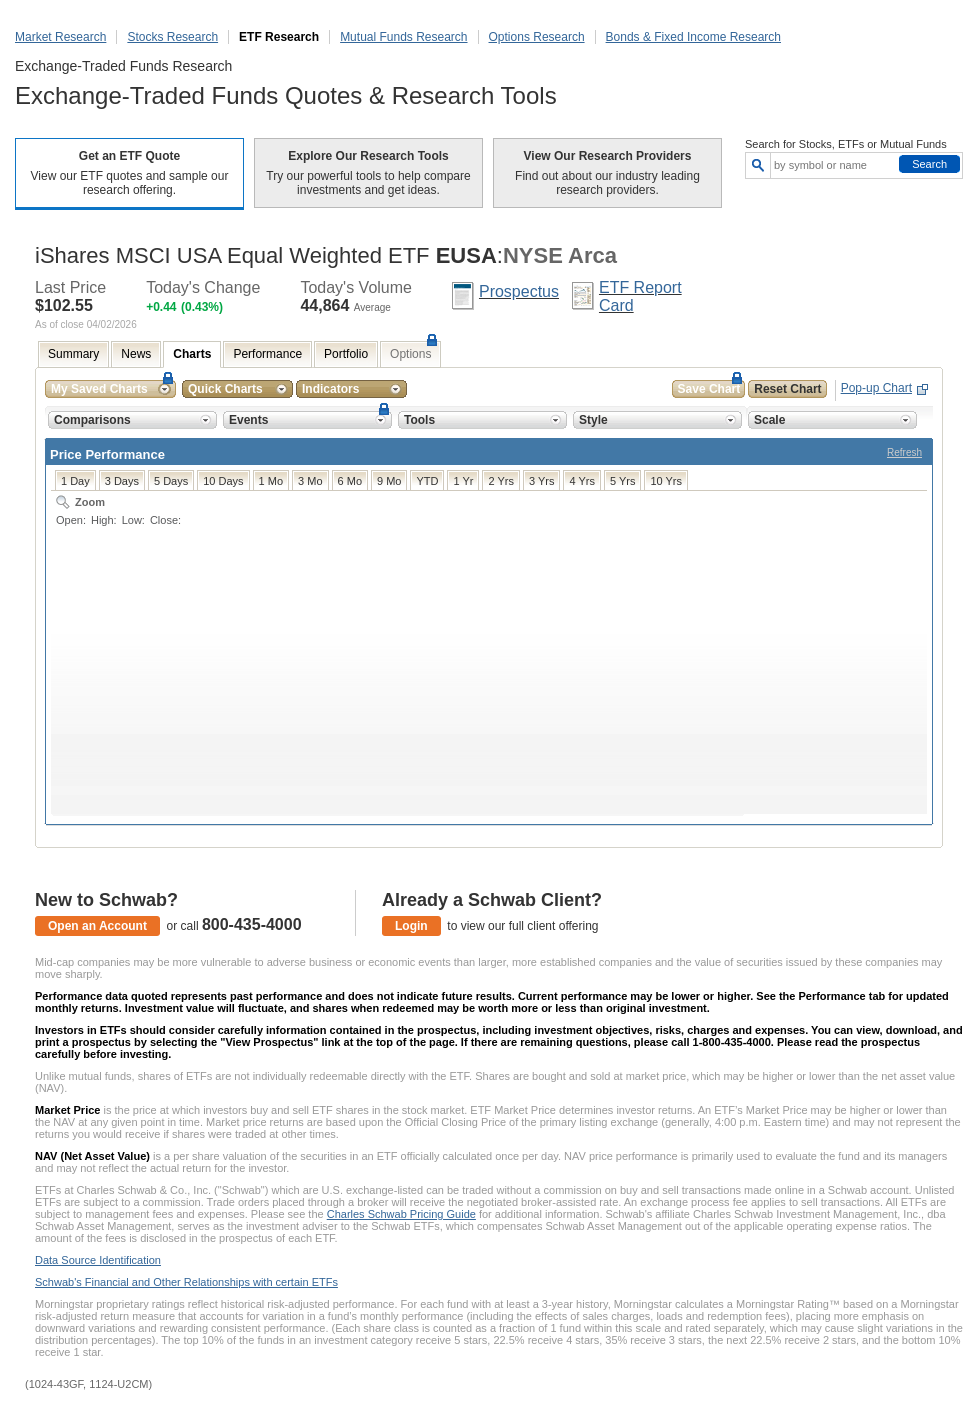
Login (411, 926)
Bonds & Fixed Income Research (693, 37)
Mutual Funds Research (403, 37)
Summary (73, 354)
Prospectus (519, 291)
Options (410, 354)
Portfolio (346, 354)
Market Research (60, 37)
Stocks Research (172, 37)
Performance (267, 354)
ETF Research (279, 37)
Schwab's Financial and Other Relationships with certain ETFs (186, 1282)
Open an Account (97, 926)
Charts (192, 354)
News (136, 354)
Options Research (537, 37)
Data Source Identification (98, 1260)
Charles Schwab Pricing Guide (401, 1214)
